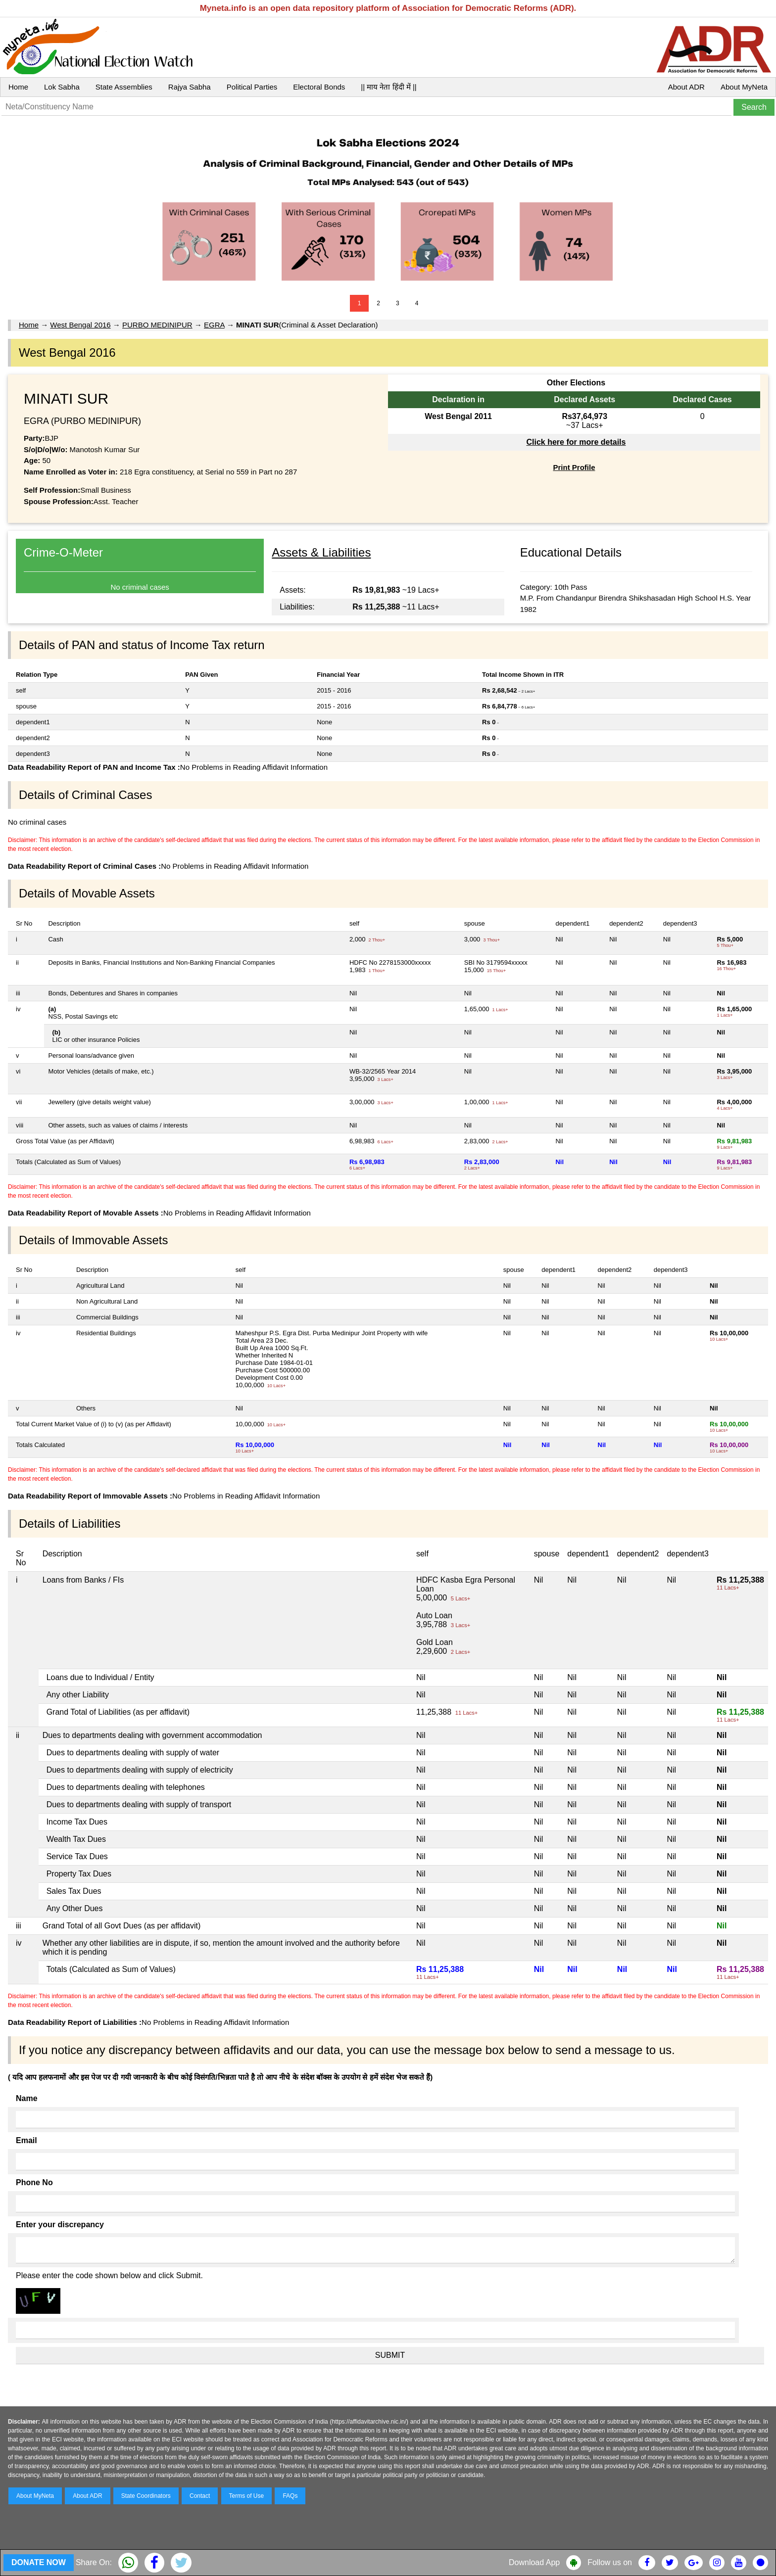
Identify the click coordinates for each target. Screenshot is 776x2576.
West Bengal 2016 (80, 325)
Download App (534, 2562)
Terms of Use (246, 2495)
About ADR (686, 87)
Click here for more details (576, 442)
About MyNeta (744, 87)
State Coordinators (146, 2495)
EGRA (214, 325)
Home (18, 87)
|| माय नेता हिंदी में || (388, 87)
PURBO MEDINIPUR (157, 325)
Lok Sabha (62, 87)
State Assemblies (124, 87)
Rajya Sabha (189, 87)
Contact (200, 2495)
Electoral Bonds (319, 87)
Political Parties (252, 87)
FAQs (290, 2495)
